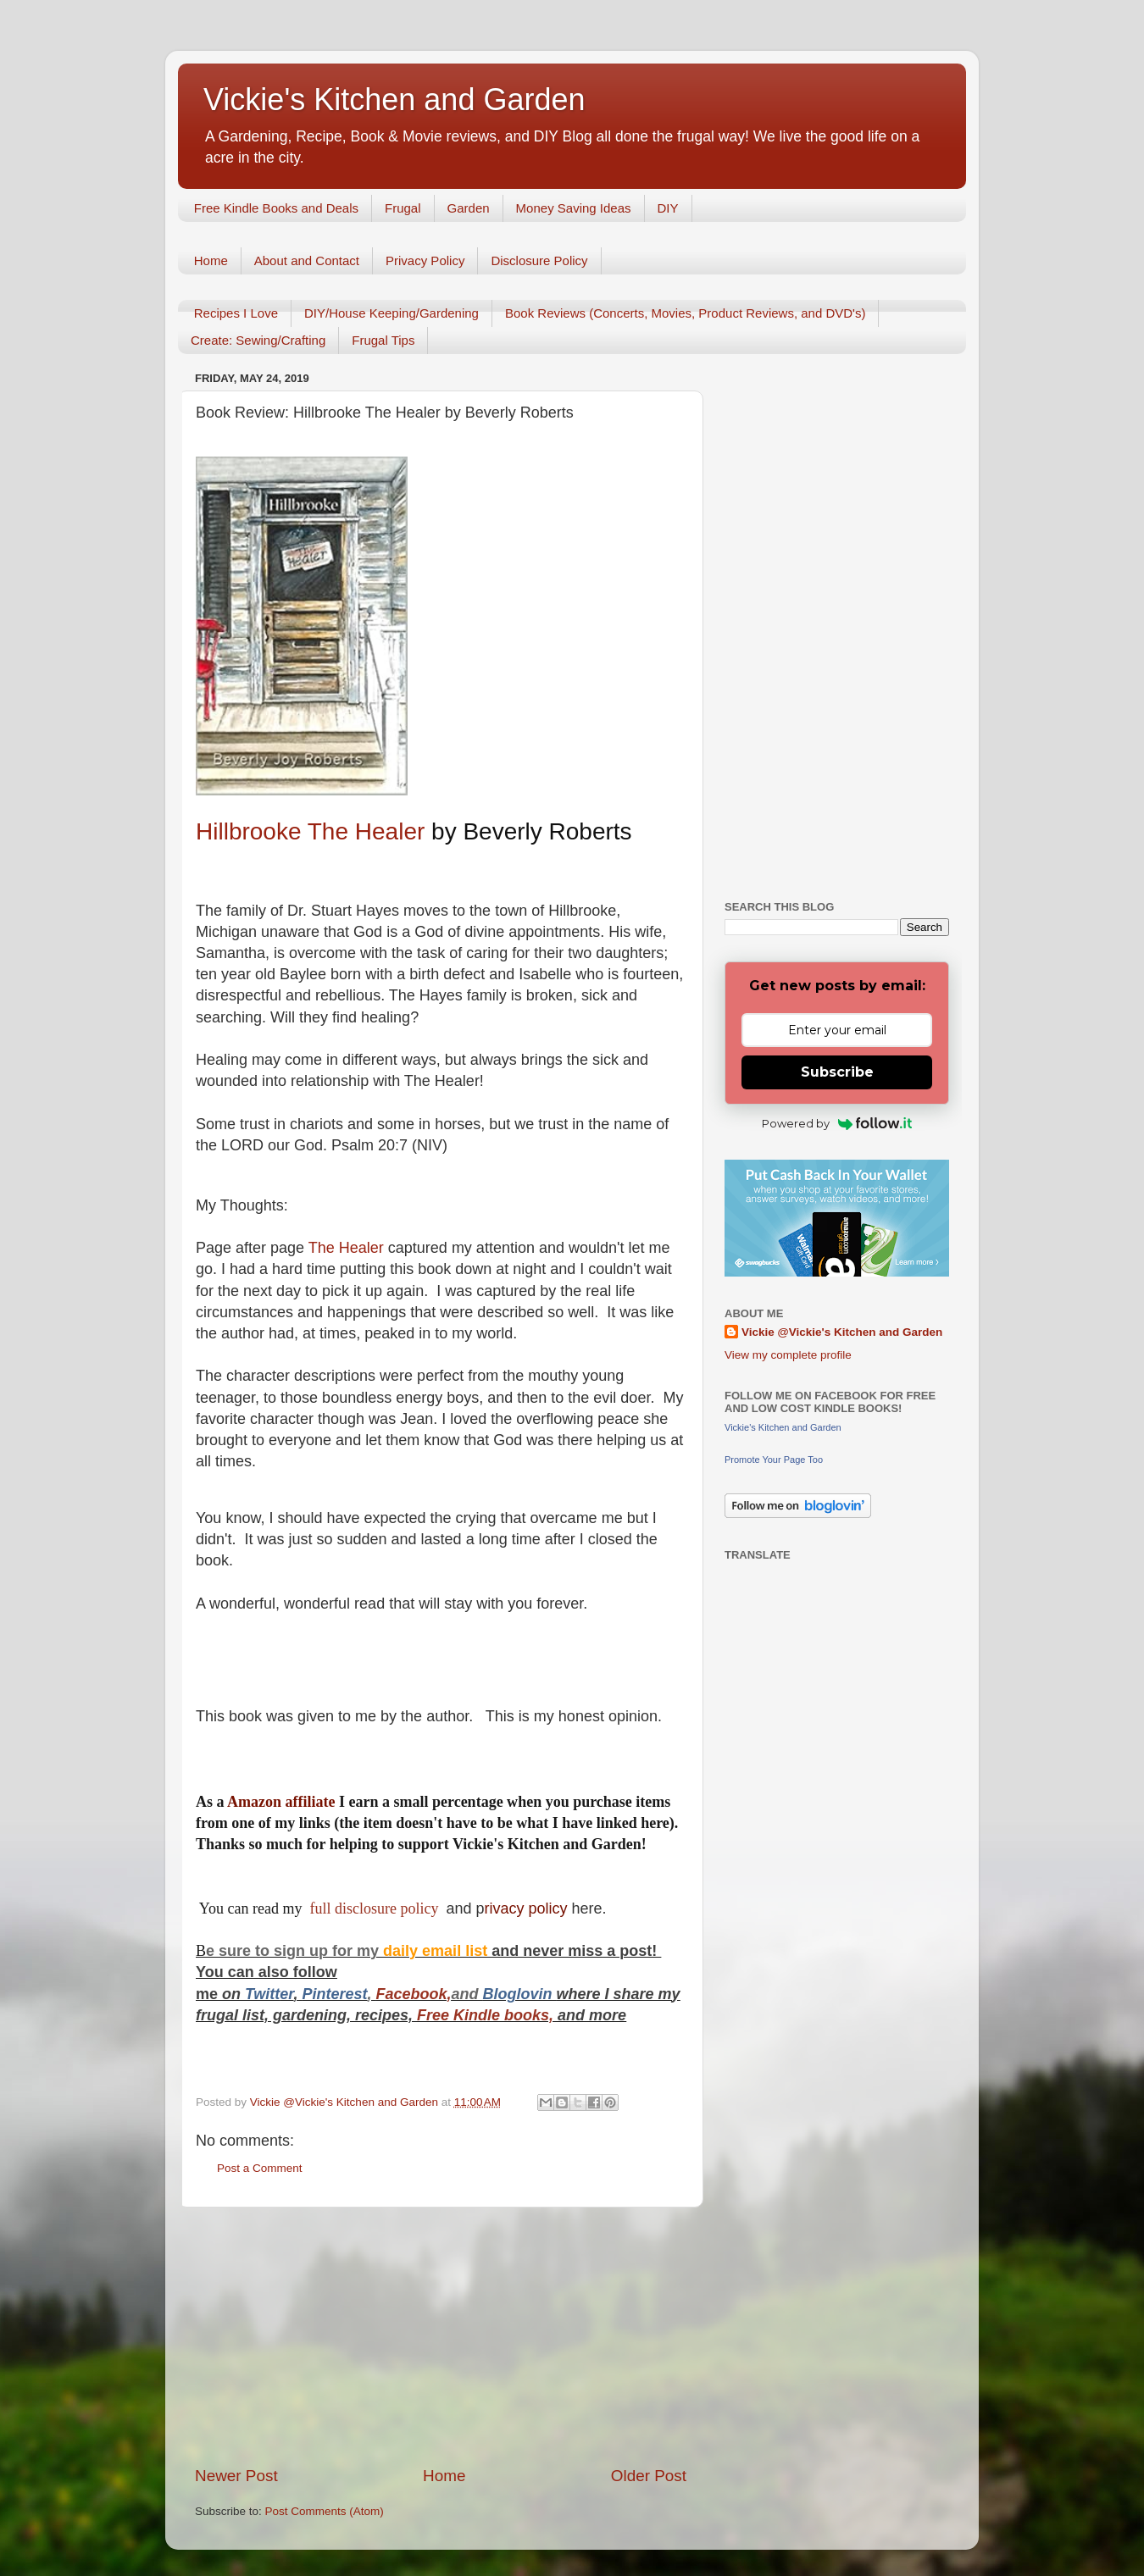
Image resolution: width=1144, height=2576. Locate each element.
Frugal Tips (383, 340)
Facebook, (413, 1994)
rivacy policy (526, 1908)
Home (211, 260)
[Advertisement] (441, 2336)
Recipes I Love (236, 313)
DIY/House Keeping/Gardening (391, 313)
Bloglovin (520, 1994)
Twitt (262, 1994)
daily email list (437, 1950)
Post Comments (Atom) (324, 2511)
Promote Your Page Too (774, 1459)
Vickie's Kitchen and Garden (394, 99)
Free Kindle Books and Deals (276, 208)
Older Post (648, 2476)
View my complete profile (788, 1355)
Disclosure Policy (539, 260)
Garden (468, 208)
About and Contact (306, 260)
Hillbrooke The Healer (310, 831)
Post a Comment (260, 2168)
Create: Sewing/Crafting (258, 340)
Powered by (837, 1123)
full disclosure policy (376, 1908)
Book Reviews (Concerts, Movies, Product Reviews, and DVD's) (685, 313)
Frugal (403, 208)
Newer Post (236, 2476)
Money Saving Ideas (573, 208)
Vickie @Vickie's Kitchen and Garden (841, 1332)
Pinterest (334, 1994)
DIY (668, 208)
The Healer (346, 1247)
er (286, 1994)
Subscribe (837, 1072)
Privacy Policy (425, 260)
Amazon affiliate (281, 1801)
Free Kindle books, (485, 2015)
